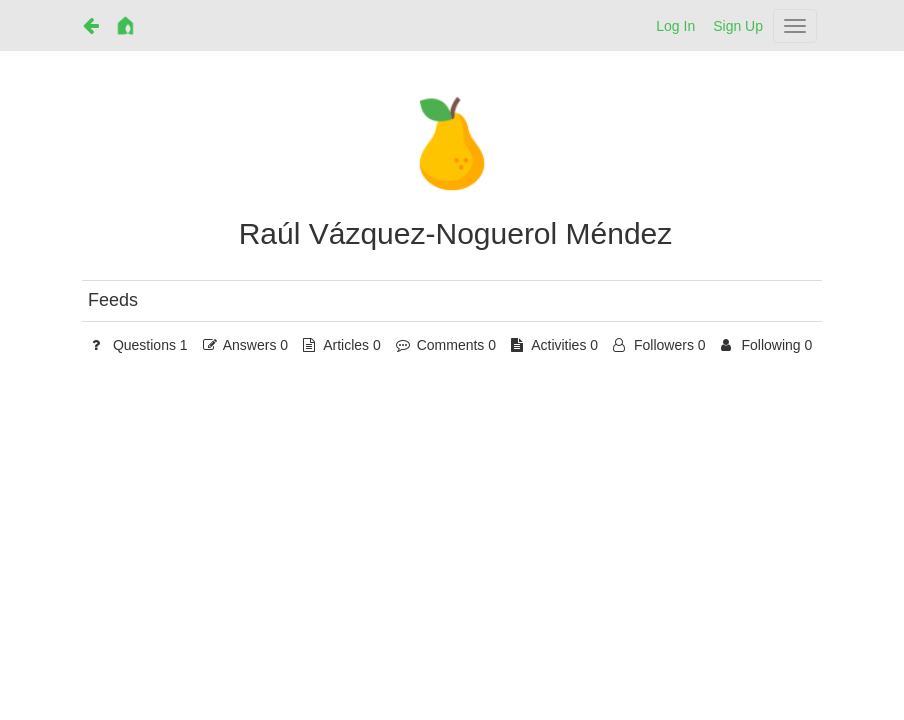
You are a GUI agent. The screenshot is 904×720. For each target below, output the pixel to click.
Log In (675, 26)
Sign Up (738, 26)
